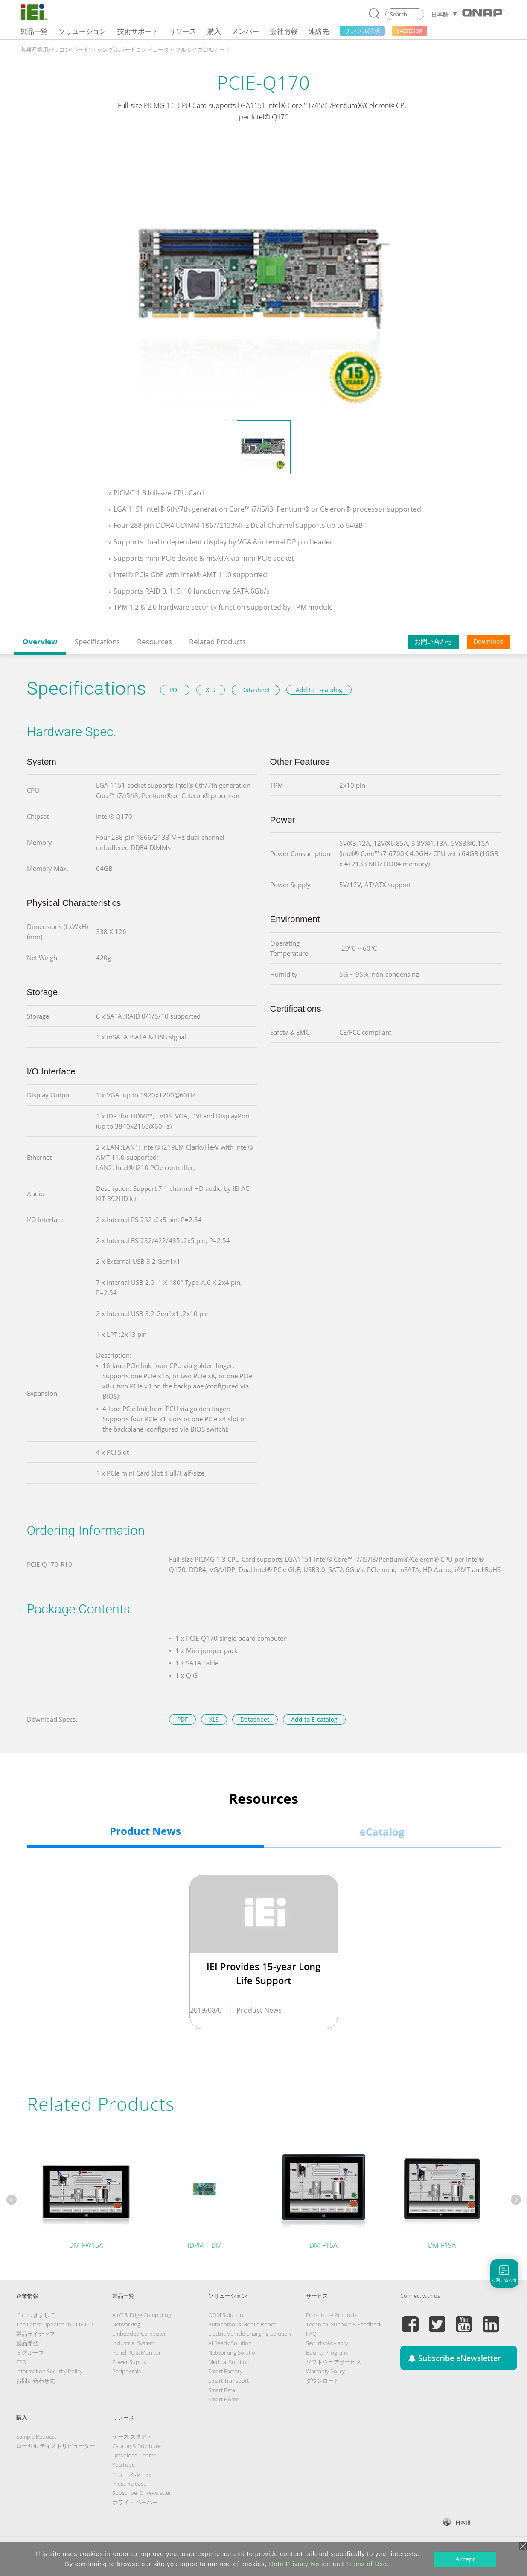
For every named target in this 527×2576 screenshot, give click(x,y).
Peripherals (126, 2371)
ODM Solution (225, 2315)
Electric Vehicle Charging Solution (249, 2333)
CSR (21, 2362)
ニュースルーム (131, 2474)
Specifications (97, 641)
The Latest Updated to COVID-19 (56, 2324)
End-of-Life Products (331, 2315)
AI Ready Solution (230, 2343)
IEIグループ (30, 2352)
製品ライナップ (35, 2333)
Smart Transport (228, 2380)
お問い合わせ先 (35, 2380)
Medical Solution (229, 2362)
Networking (126, 2324)
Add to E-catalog (319, 690)
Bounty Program (326, 2352)
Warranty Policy (325, 2371)
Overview (40, 641)
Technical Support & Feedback (343, 2324)
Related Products (217, 641)
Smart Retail (223, 2390)
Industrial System (133, 2343)
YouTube (123, 2464)
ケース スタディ (132, 2436)
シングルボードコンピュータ (133, 49)
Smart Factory (225, 2371)
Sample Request (36, 2436)
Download (488, 641)
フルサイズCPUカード (202, 49)
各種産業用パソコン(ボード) (55, 49)
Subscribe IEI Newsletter (141, 2493)
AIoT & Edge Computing (141, 2315)
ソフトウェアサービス (333, 2362)
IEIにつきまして (35, 2315)
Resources (154, 641)
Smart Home (223, 2399)
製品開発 (27, 2343)
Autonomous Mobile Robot (242, 2324)
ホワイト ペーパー (135, 2502)
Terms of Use (366, 2564)
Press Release (129, 2483)
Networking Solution (233, 2352)
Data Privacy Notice (300, 2564)
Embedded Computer (139, 2333)
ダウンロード (322, 2380)
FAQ (311, 2333)
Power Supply (129, 2362)
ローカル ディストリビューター (55, 2446)
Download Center (134, 2455)
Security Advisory (327, 2343)
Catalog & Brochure (136, 2446)
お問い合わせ (433, 641)
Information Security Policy (49, 2371)
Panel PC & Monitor (136, 2352)
